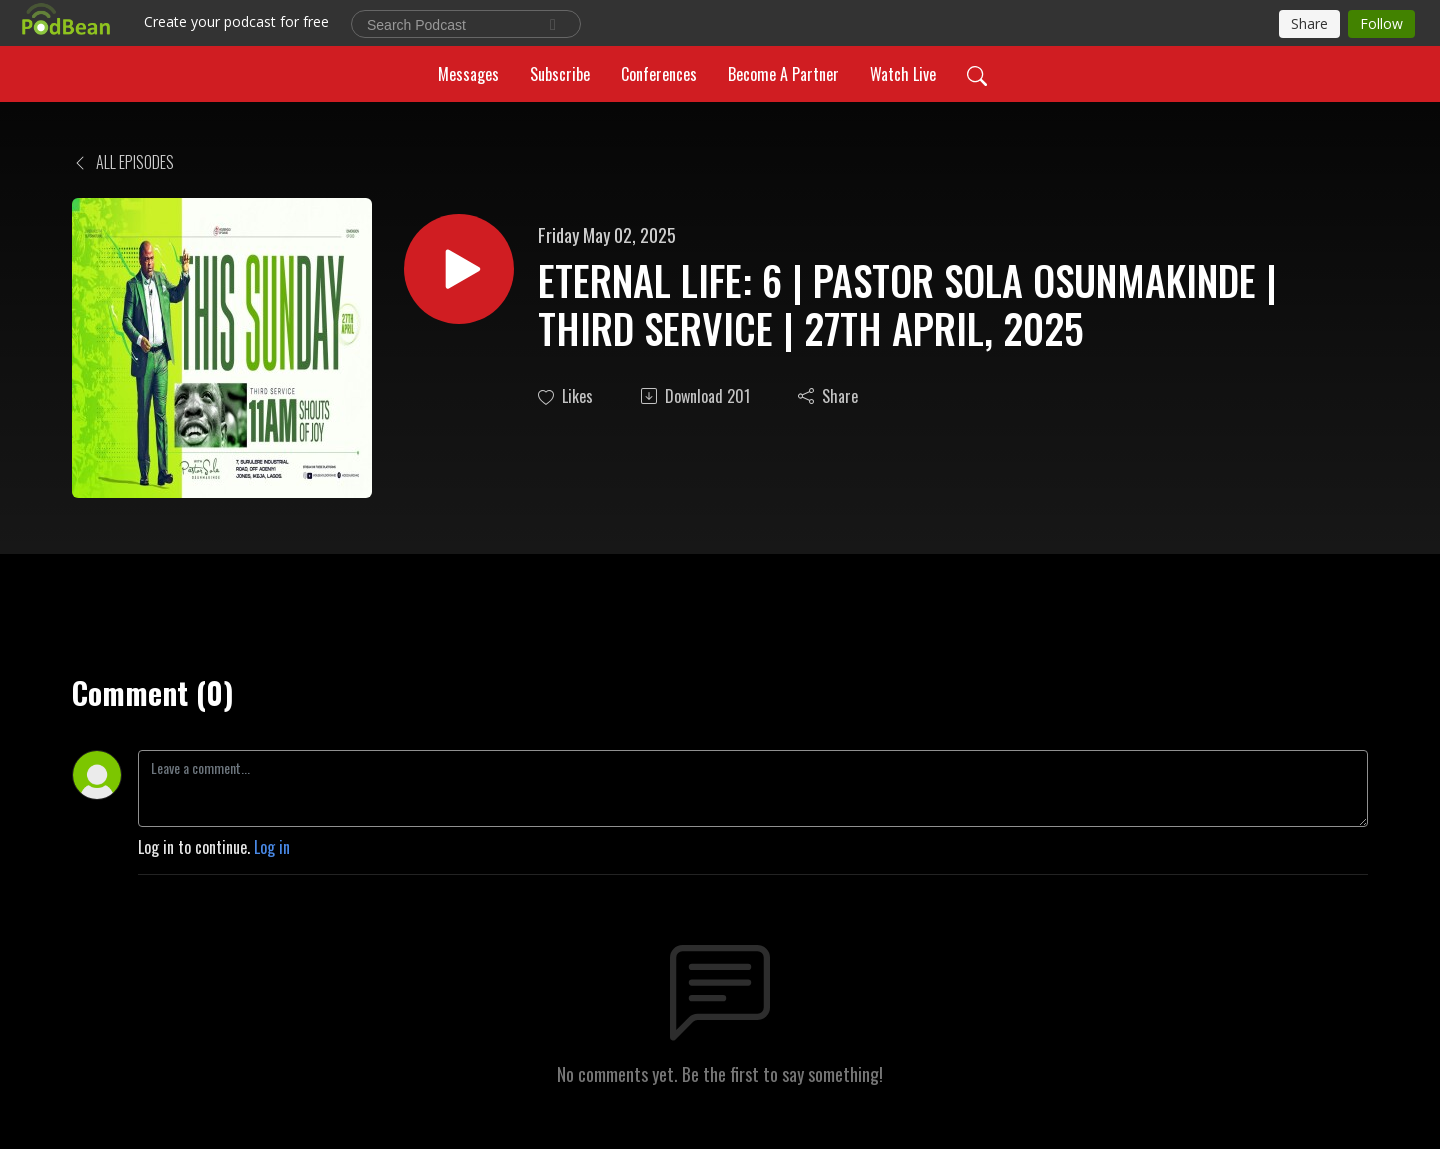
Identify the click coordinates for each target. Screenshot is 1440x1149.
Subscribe (560, 74)
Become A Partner (783, 74)
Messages (468, 74)
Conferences (659, 74)
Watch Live (903, 74)
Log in (272, 847)
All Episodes (123, 162)
